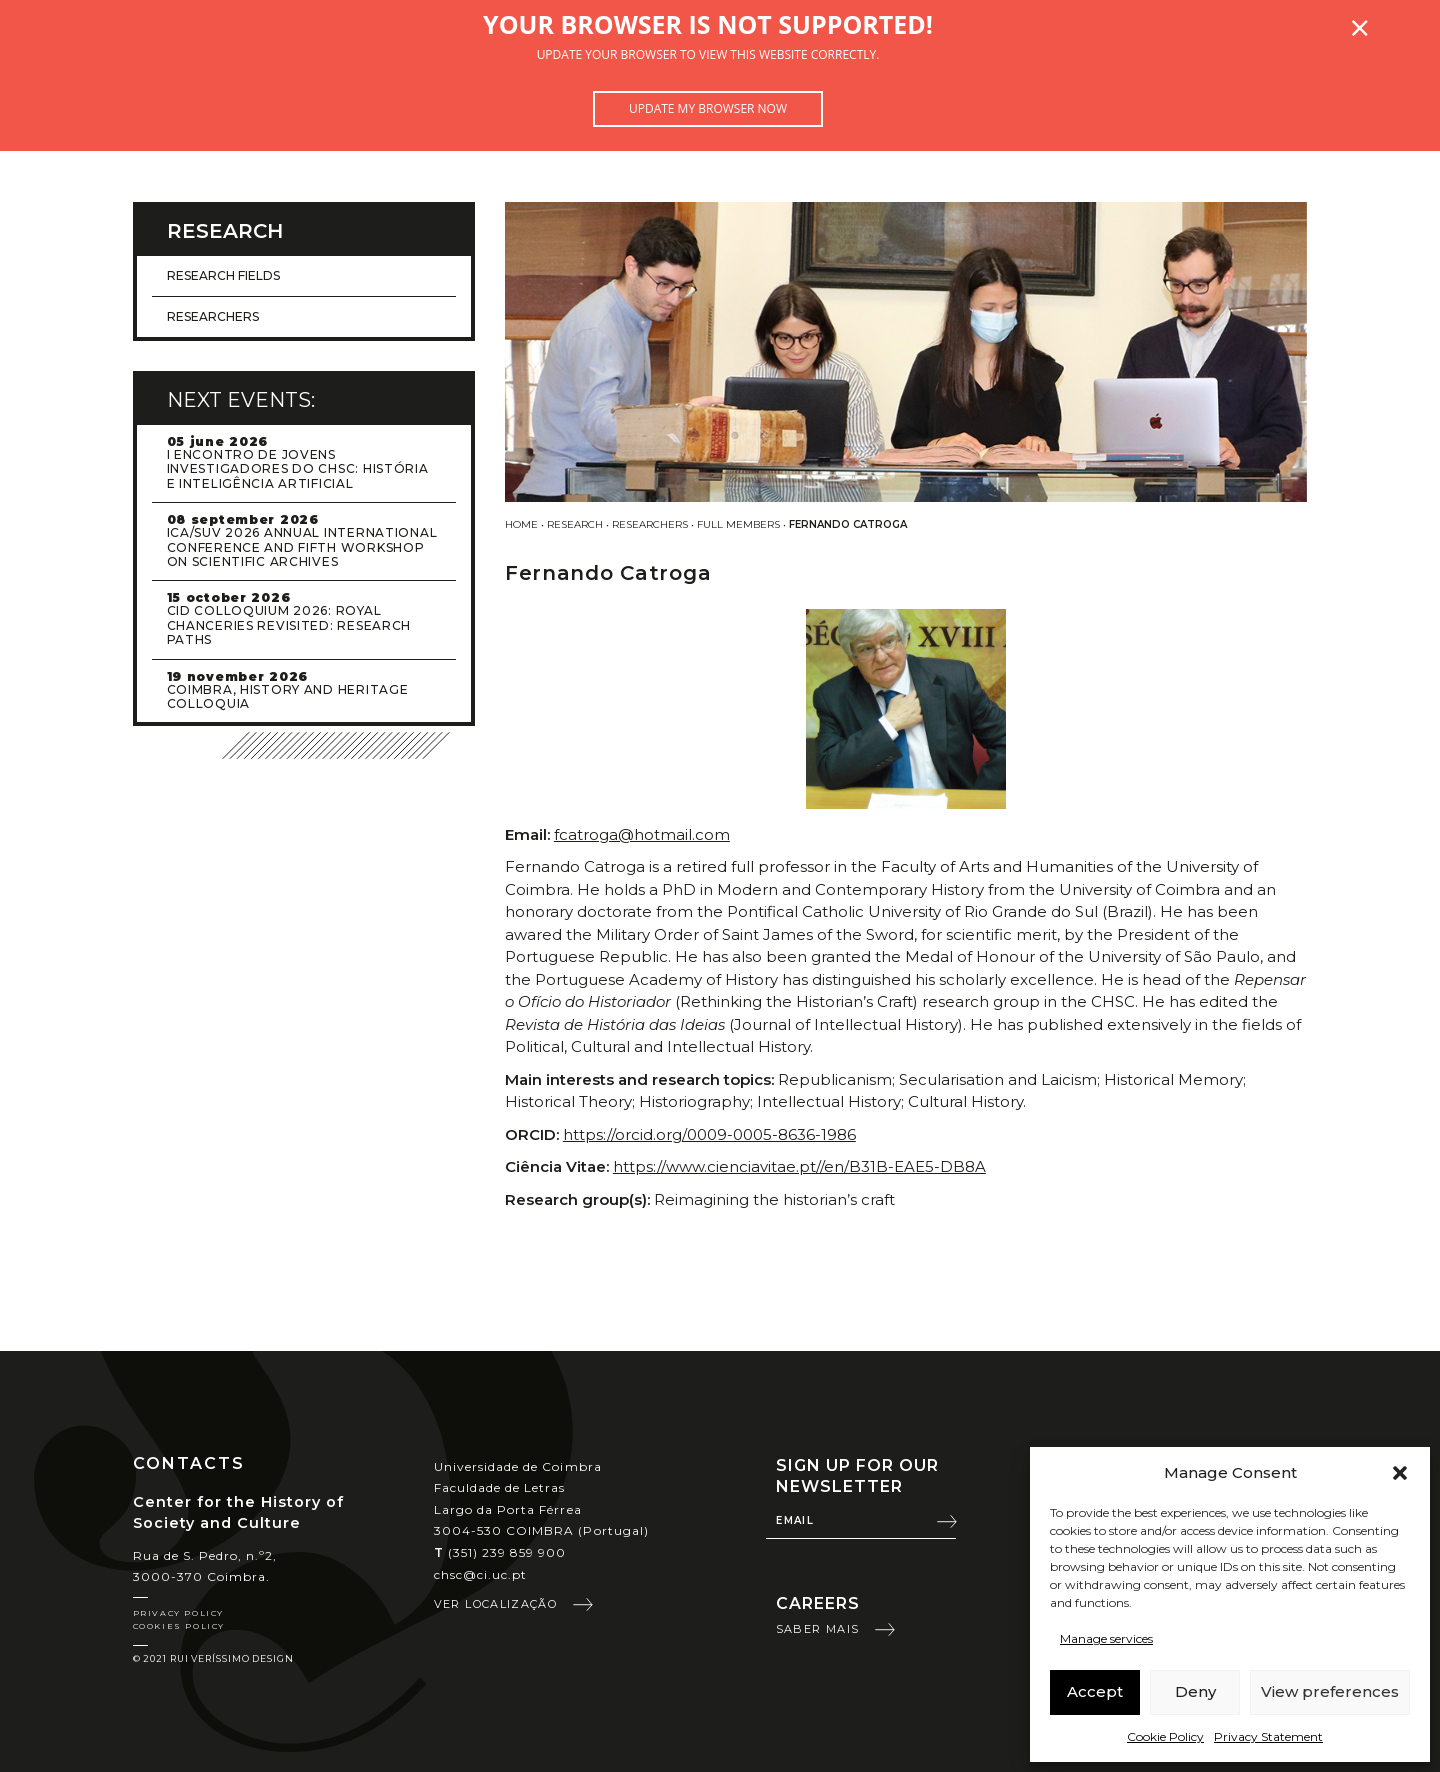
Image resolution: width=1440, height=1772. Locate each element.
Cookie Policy (1165, 1736)
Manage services (1106, 1638)
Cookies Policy (179, 1626)
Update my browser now (708, 108)
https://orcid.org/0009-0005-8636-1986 (709, 1134)
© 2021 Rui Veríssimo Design (213, 1658)
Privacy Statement (1268, 1736)
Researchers (650, 524)
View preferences (1330, 1691)
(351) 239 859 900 (500, 1552)
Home (521, 524)
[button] (1400, 1473)
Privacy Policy (178, 1613)
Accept (1095, 1691)
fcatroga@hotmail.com (642, 834)
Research (575, 524)
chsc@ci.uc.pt (481, 1574)
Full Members (738, 524)
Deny (1195, 1691)
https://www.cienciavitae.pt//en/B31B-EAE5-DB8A (799, 1166)
